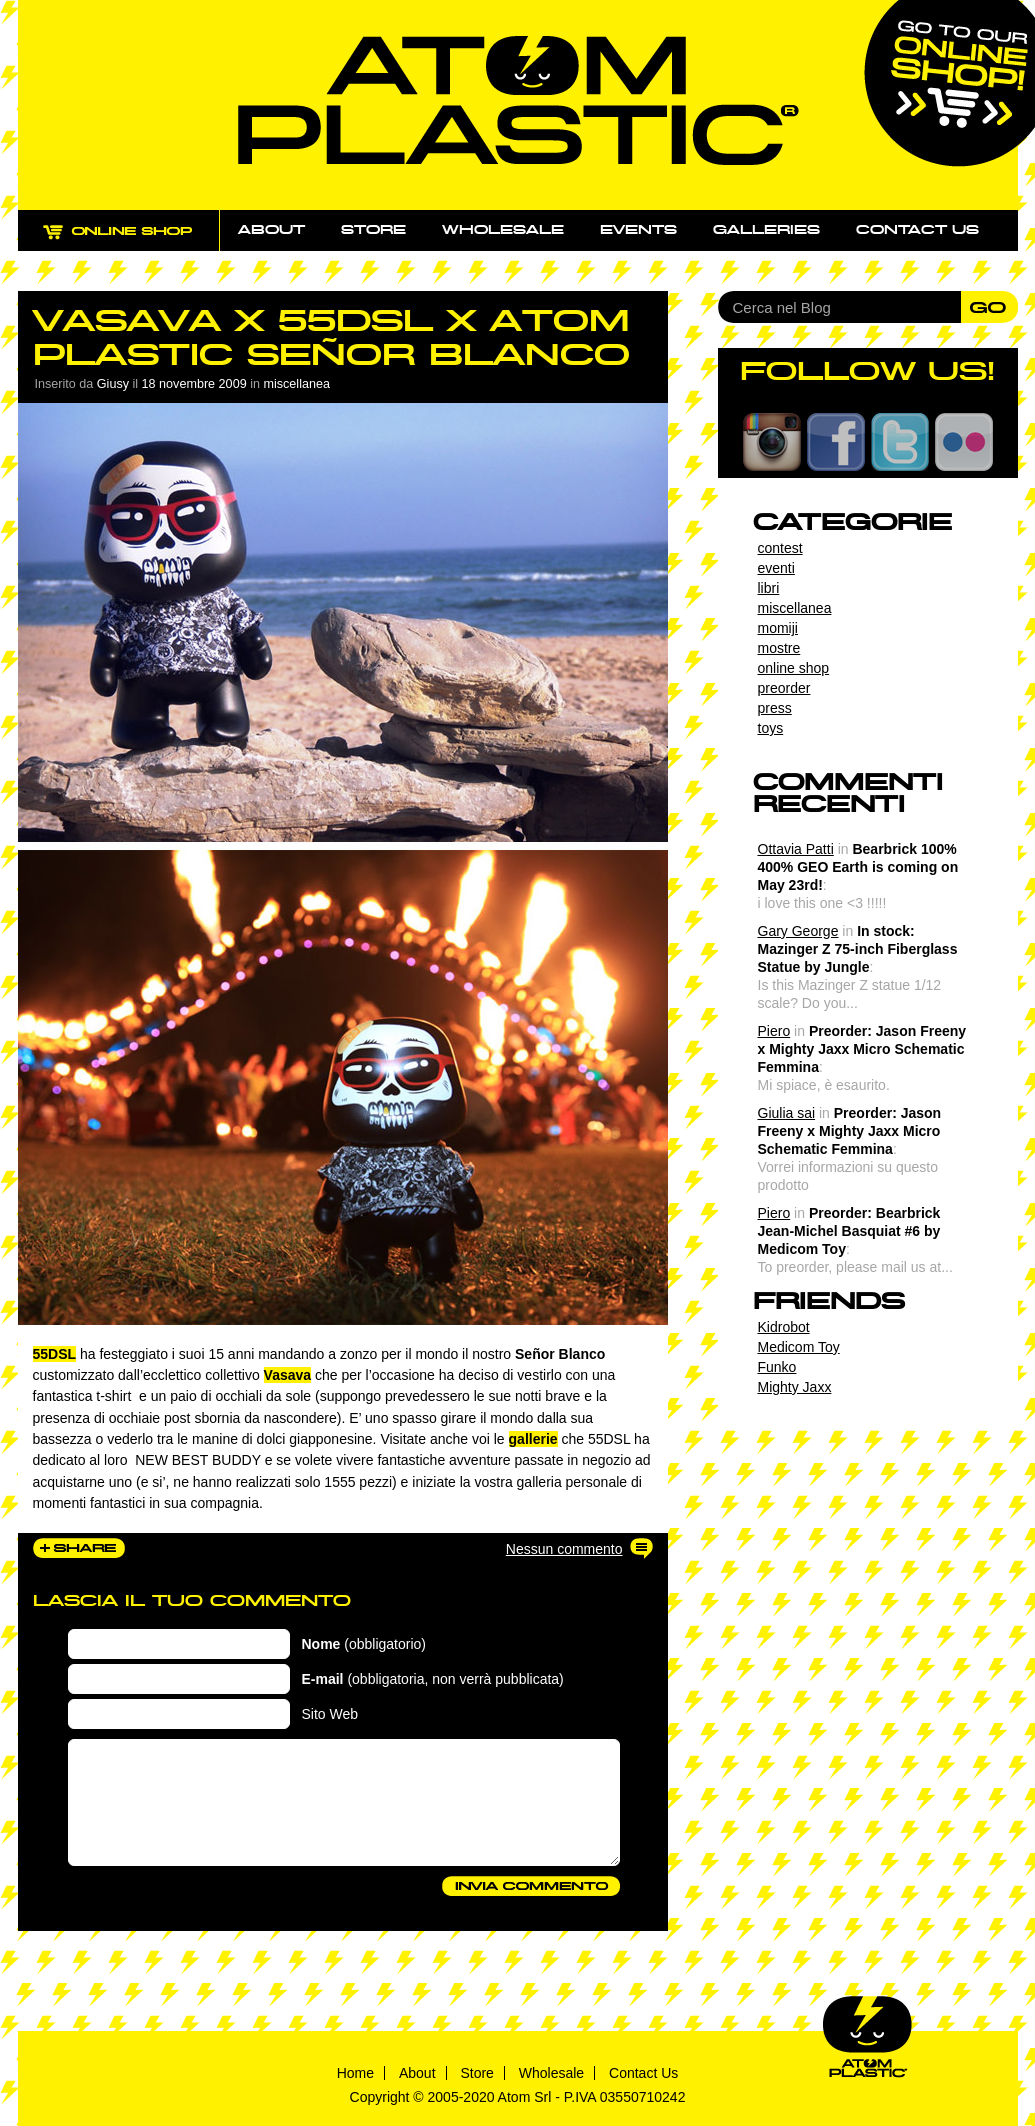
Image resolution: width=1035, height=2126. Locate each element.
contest (780, 548)
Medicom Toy (799, 1347)
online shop (794, 668)
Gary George (798, 931)
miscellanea (296, 384)
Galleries (766, 230)
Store (373, 230)
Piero (774, 1031)
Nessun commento (564, 1549)
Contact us (917, 230)
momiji (778, 628)
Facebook (836, 442)
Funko (777, 1367)
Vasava (288, 1375)
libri (769, 588)
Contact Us (643, 2073)
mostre (779, 648)
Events (638, 230)
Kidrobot (784, 1327)
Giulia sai (787, 1113)
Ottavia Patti (796, 849)
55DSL (55, 1354)
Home (355, 2073)
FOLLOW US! (867, 371)
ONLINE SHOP (136, 242)
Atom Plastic (518, 100)
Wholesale (503, 230)
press (775, 708)
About (271, 230)
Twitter (900, 442)
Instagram (772, 442)
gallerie (533, 1439)
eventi (776, 568)
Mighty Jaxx (795, 1387)
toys (771, 728)
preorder (784, 688)
